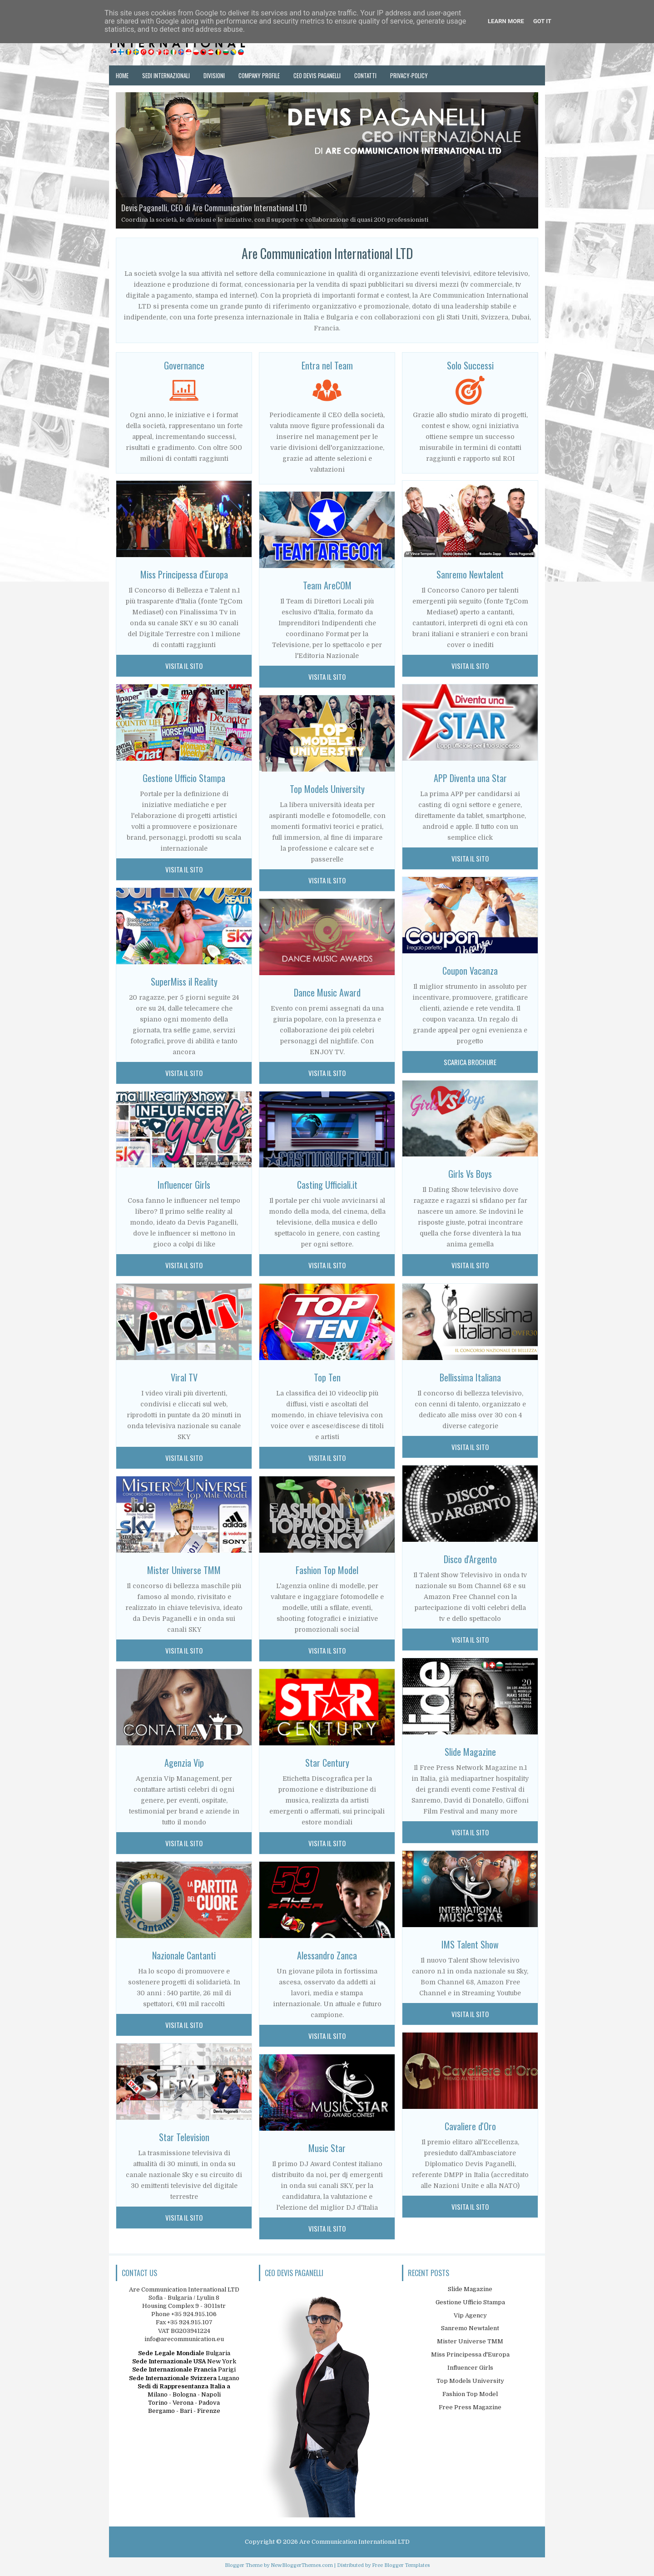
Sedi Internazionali (166, 75)
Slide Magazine (470, 1752)
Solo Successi (470, 365)
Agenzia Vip (184, 1762)
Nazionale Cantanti (184, 1955)
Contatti (365, 75)
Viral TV (184, 1377)
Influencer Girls (184, 1184)
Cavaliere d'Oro (470, 2126)
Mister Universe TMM (184, 1570)
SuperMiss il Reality (184, 981)
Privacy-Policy (409, 75)
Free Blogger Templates (401, 2565)
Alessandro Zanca (327, 1955)
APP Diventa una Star (470, 778)
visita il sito (470, 666)
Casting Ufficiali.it (327, 1184)
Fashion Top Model (470, 2394)
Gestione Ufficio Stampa (184, 778)
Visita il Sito (184, 666)
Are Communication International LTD (354, 2541)
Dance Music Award (327, 992)
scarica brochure (470, 1062)
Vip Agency (470, 2315)
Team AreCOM (327, 585)
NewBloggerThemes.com (302, 2565)
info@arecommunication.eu (184, 2339)
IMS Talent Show (470, 1944)
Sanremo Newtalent (470, 574)
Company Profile (259, 75)
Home (122, 75)
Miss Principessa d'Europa (184, 574)
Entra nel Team (327, 365)
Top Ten (327, 1377)
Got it (542, 21)
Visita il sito (327, 677)
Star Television (184, 2137)
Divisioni (214, 75)
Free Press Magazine (470, 2407)
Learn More (506, 21)
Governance (184, 365)
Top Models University (327, 789)
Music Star (327, 2148)
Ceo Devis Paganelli (317, 75)
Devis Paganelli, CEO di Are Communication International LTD (214, 208)
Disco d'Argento (470, 1559)
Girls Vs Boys (470, 1174)
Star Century (327, 1762)
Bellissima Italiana (470, 1377)
